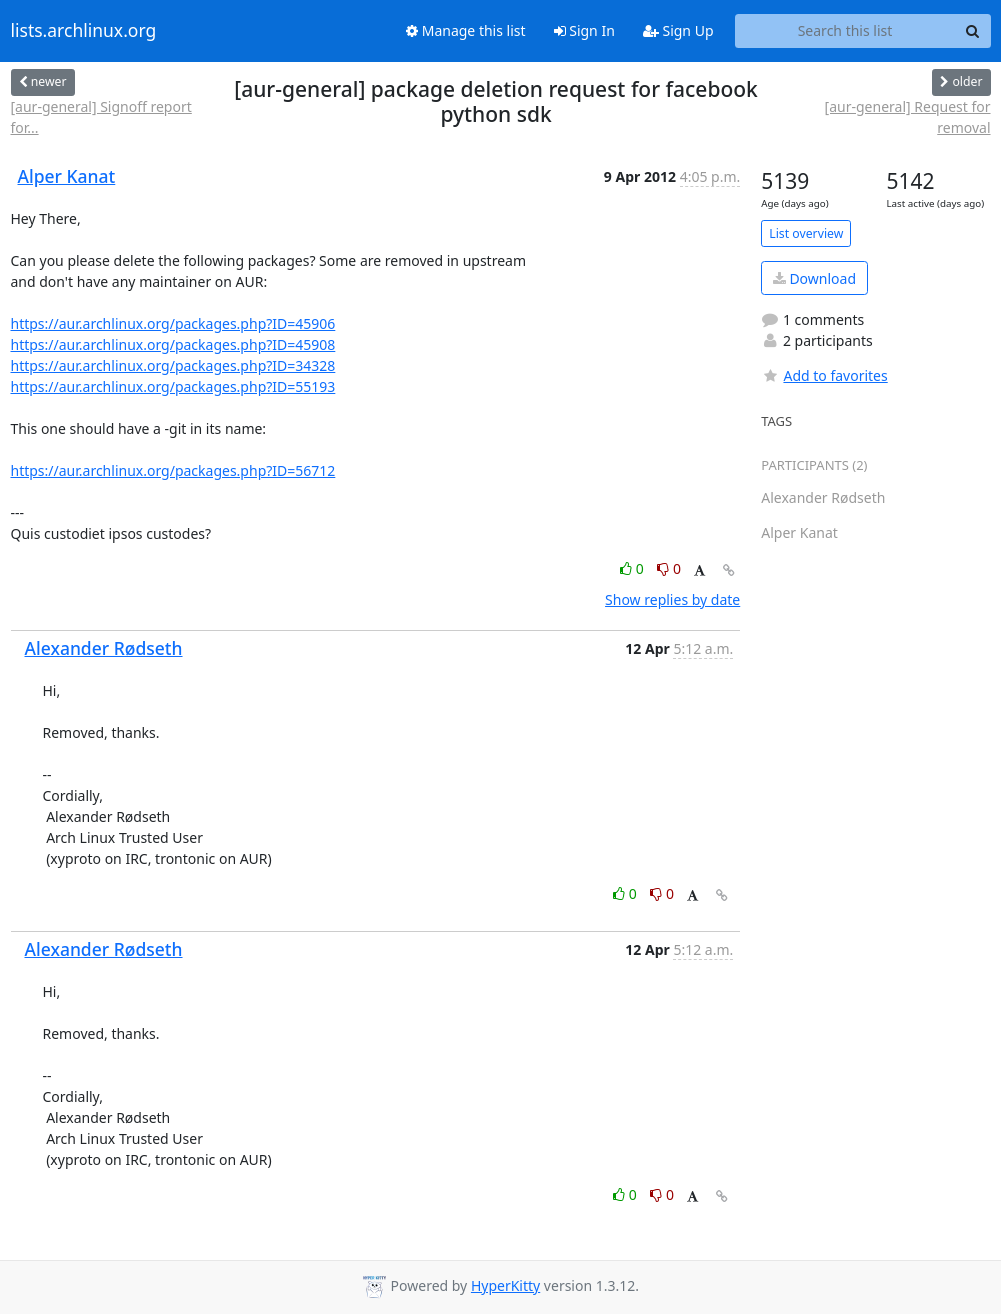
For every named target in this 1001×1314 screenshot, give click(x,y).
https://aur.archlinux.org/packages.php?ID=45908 (173, 344)
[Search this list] (845, 31)
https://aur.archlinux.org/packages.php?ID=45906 (173, 323)
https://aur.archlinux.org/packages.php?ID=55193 (173, 386)
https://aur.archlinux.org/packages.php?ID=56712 (173, 470)
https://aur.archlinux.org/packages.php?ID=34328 (173, 365)
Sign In (584, 30)
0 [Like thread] (633, 568)
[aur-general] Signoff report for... (101, 117)
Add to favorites (824, 375)
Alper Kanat (67, 176)
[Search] (973, 31)
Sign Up (678, 30)
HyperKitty (505, 1285)
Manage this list (466, 30)
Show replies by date (672, 599)
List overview (806, 233)
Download (814, 278)
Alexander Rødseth (104, 648)
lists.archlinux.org (84, 31)
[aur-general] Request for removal (908, 117)
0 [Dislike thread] (669, 568)
